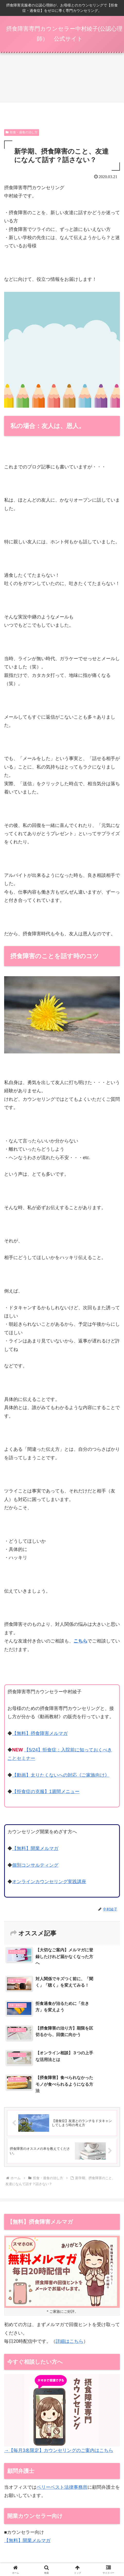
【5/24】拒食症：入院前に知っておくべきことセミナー (22, 2533)
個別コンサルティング (35, 1865)
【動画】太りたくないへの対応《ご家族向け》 (60, 1775)
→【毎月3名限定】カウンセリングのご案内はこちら (58, 2380)
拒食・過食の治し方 (22, 132)
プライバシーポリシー (102, 2547)
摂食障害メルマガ (62, 2527)
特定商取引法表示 (62, 2547)
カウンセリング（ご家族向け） (102, 2530)
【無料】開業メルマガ (35, 1848)
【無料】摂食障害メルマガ (40, 1733)
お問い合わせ (62, 2555)
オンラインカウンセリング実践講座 (49, 1881)
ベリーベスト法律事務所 (62, 2417)
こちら (80, 1641)
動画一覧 (22, 2547)
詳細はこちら (69, 2271)
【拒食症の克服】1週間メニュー (45, 1791)
